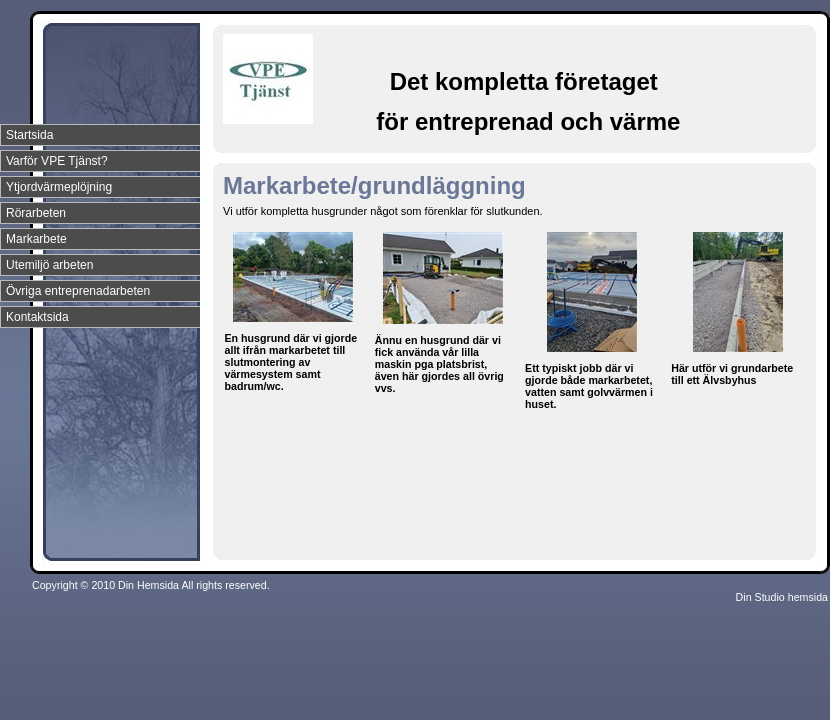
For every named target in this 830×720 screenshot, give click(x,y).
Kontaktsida (37, 317)
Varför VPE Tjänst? (57, 161)
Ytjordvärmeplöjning (59, 187)
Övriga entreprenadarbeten (78, 291)
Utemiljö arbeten (49, 265)
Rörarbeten (36, 213)
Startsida (29, 135)
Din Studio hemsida (782, 597)
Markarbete (36, 239)
